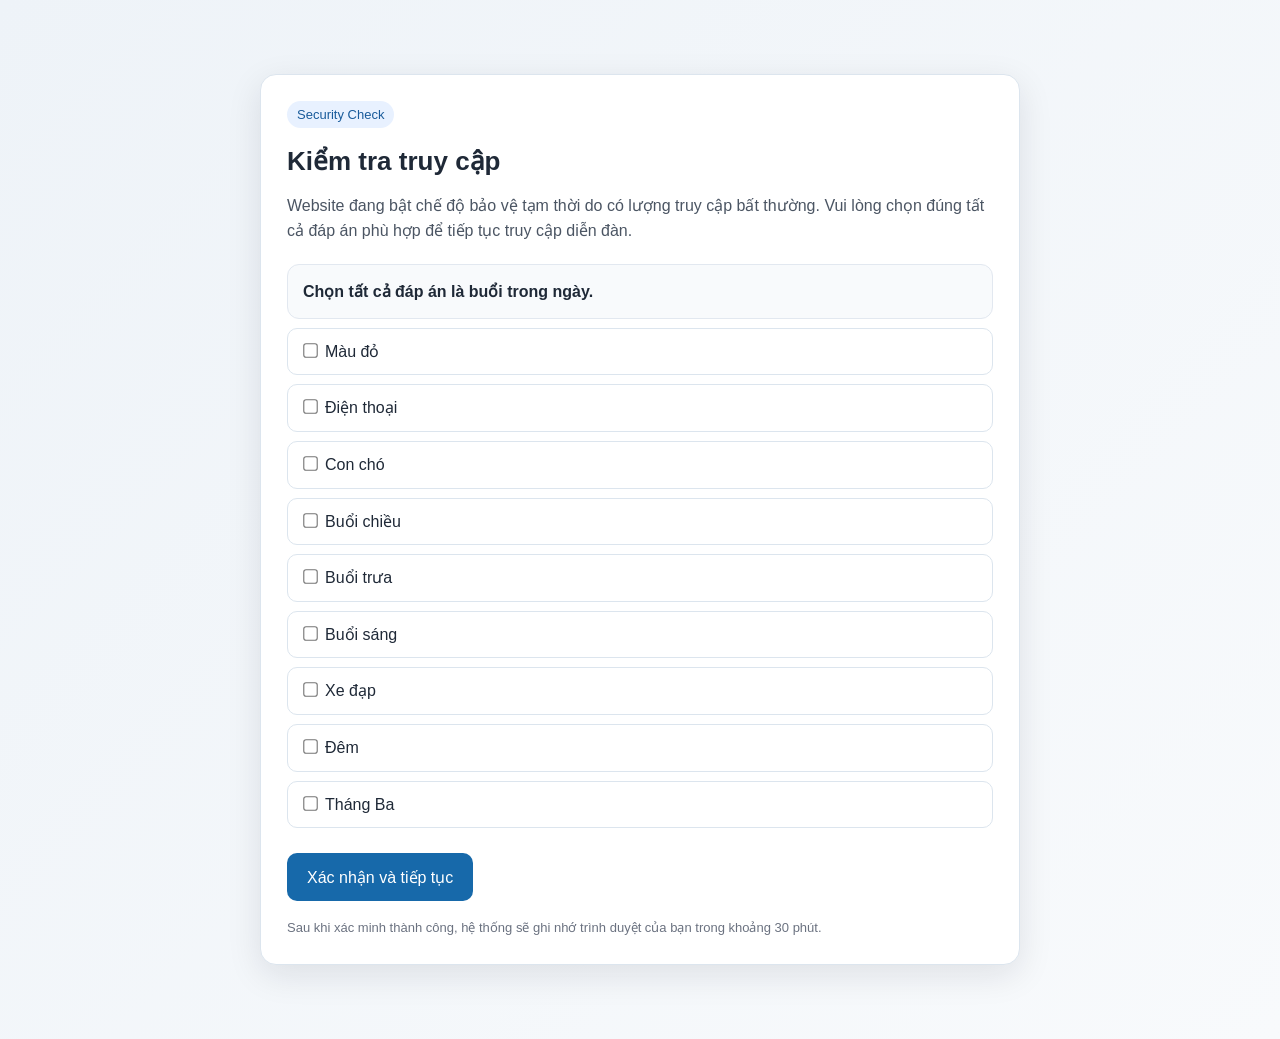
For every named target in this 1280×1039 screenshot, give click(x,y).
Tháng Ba (348, 804)
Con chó (343, 464)
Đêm (331, 747)
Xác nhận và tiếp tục (380, 877)
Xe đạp (339, 690)
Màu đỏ (341, 351)
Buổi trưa (347, 577)
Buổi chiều (352, 521)
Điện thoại (350, 407)
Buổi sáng (350, 634)
